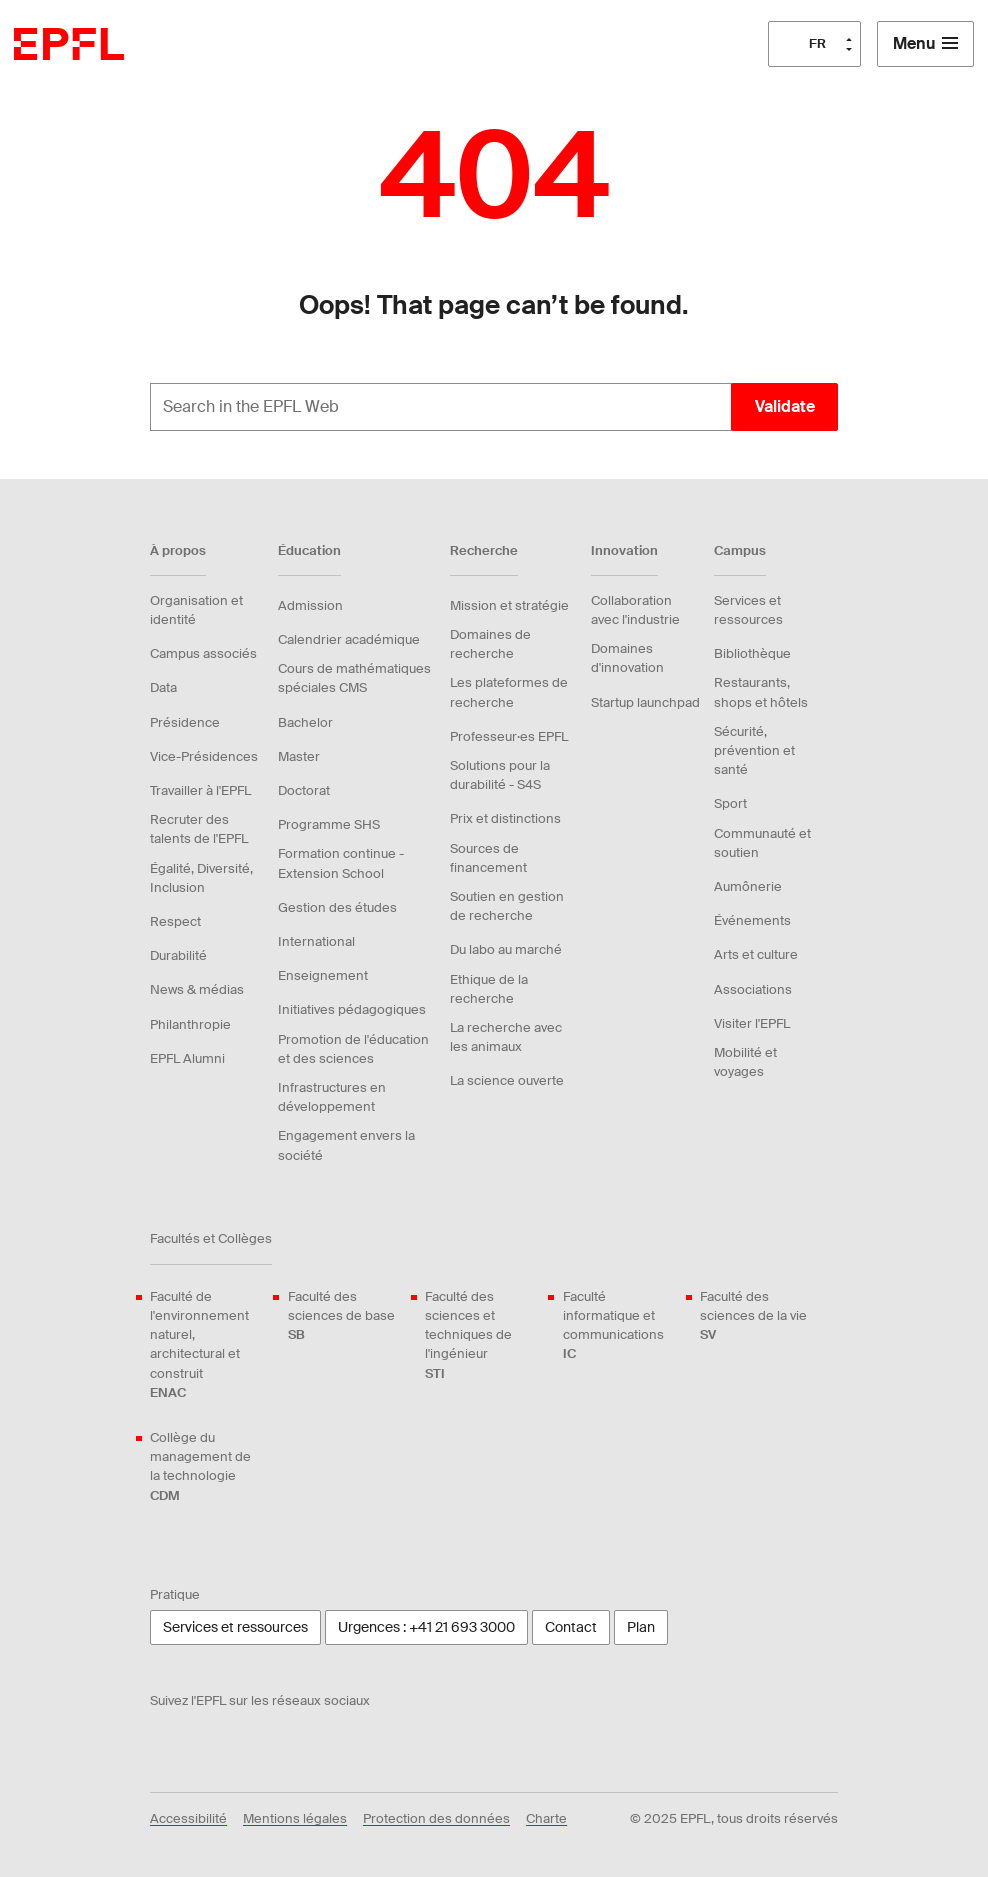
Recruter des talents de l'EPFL (199, 829)
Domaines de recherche (490, 644)
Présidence (185, 722)
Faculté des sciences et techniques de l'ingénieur (482, 1335)
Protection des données (436, 1818)
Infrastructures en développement (332, 1097)
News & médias (197, 989)
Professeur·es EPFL (509, 736)
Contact (571, 1627)
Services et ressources (748, 610)
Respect (175, 921)
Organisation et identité (196, 610)
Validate (785, 406)
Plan (641, 1627)
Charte (546, 1818)
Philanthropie (190, 1024)
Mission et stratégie (509, 605)
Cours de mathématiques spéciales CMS (354, 678)
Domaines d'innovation (627, 658)
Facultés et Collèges (211, 1238)
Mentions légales (295, 1818)
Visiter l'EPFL (752, 1023)
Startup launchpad (645, 702)
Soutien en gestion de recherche (507, 906)
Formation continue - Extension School (341, 863)
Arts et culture (756, 954)
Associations (753, 989)
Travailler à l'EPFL (200, 790)
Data (163, 687)
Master (299, 756)
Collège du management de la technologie (207, 1467)
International (316, 941)
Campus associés (203, 653)
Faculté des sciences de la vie (757, 1316)
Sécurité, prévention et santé (754, 750)
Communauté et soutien (762, 843)
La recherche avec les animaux (506, 1037)
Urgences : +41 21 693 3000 (426, 1627)
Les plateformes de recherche (509, 692)
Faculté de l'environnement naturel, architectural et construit (207, 1345)
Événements (752, 920)
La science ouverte (507, 1080)
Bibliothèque (752, 653)
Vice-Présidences (204, 756)
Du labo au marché (506, 949)
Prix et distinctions (505, 818)
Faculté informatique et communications (620, 1326)
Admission (310, 605)
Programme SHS (329, 824)
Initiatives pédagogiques (352, 1009)
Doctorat (304, 790)
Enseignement (323, 975)
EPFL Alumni (187, 1058)
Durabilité (178, 955)
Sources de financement (488, 858)
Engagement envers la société (346, 1145)
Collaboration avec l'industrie (635, 610)
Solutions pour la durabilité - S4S (500, 775)
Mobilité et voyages (745, 1062)
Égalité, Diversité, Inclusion (201, 878)
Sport (730, 803)
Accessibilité (188, 1818)
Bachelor (305, 722)
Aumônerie (748, 886)
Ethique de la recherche (489, 989)
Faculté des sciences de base (345, 1316)
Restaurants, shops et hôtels (761, 692)
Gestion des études (337, 907)
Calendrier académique (349, 639)
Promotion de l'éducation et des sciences (353, 1049)
